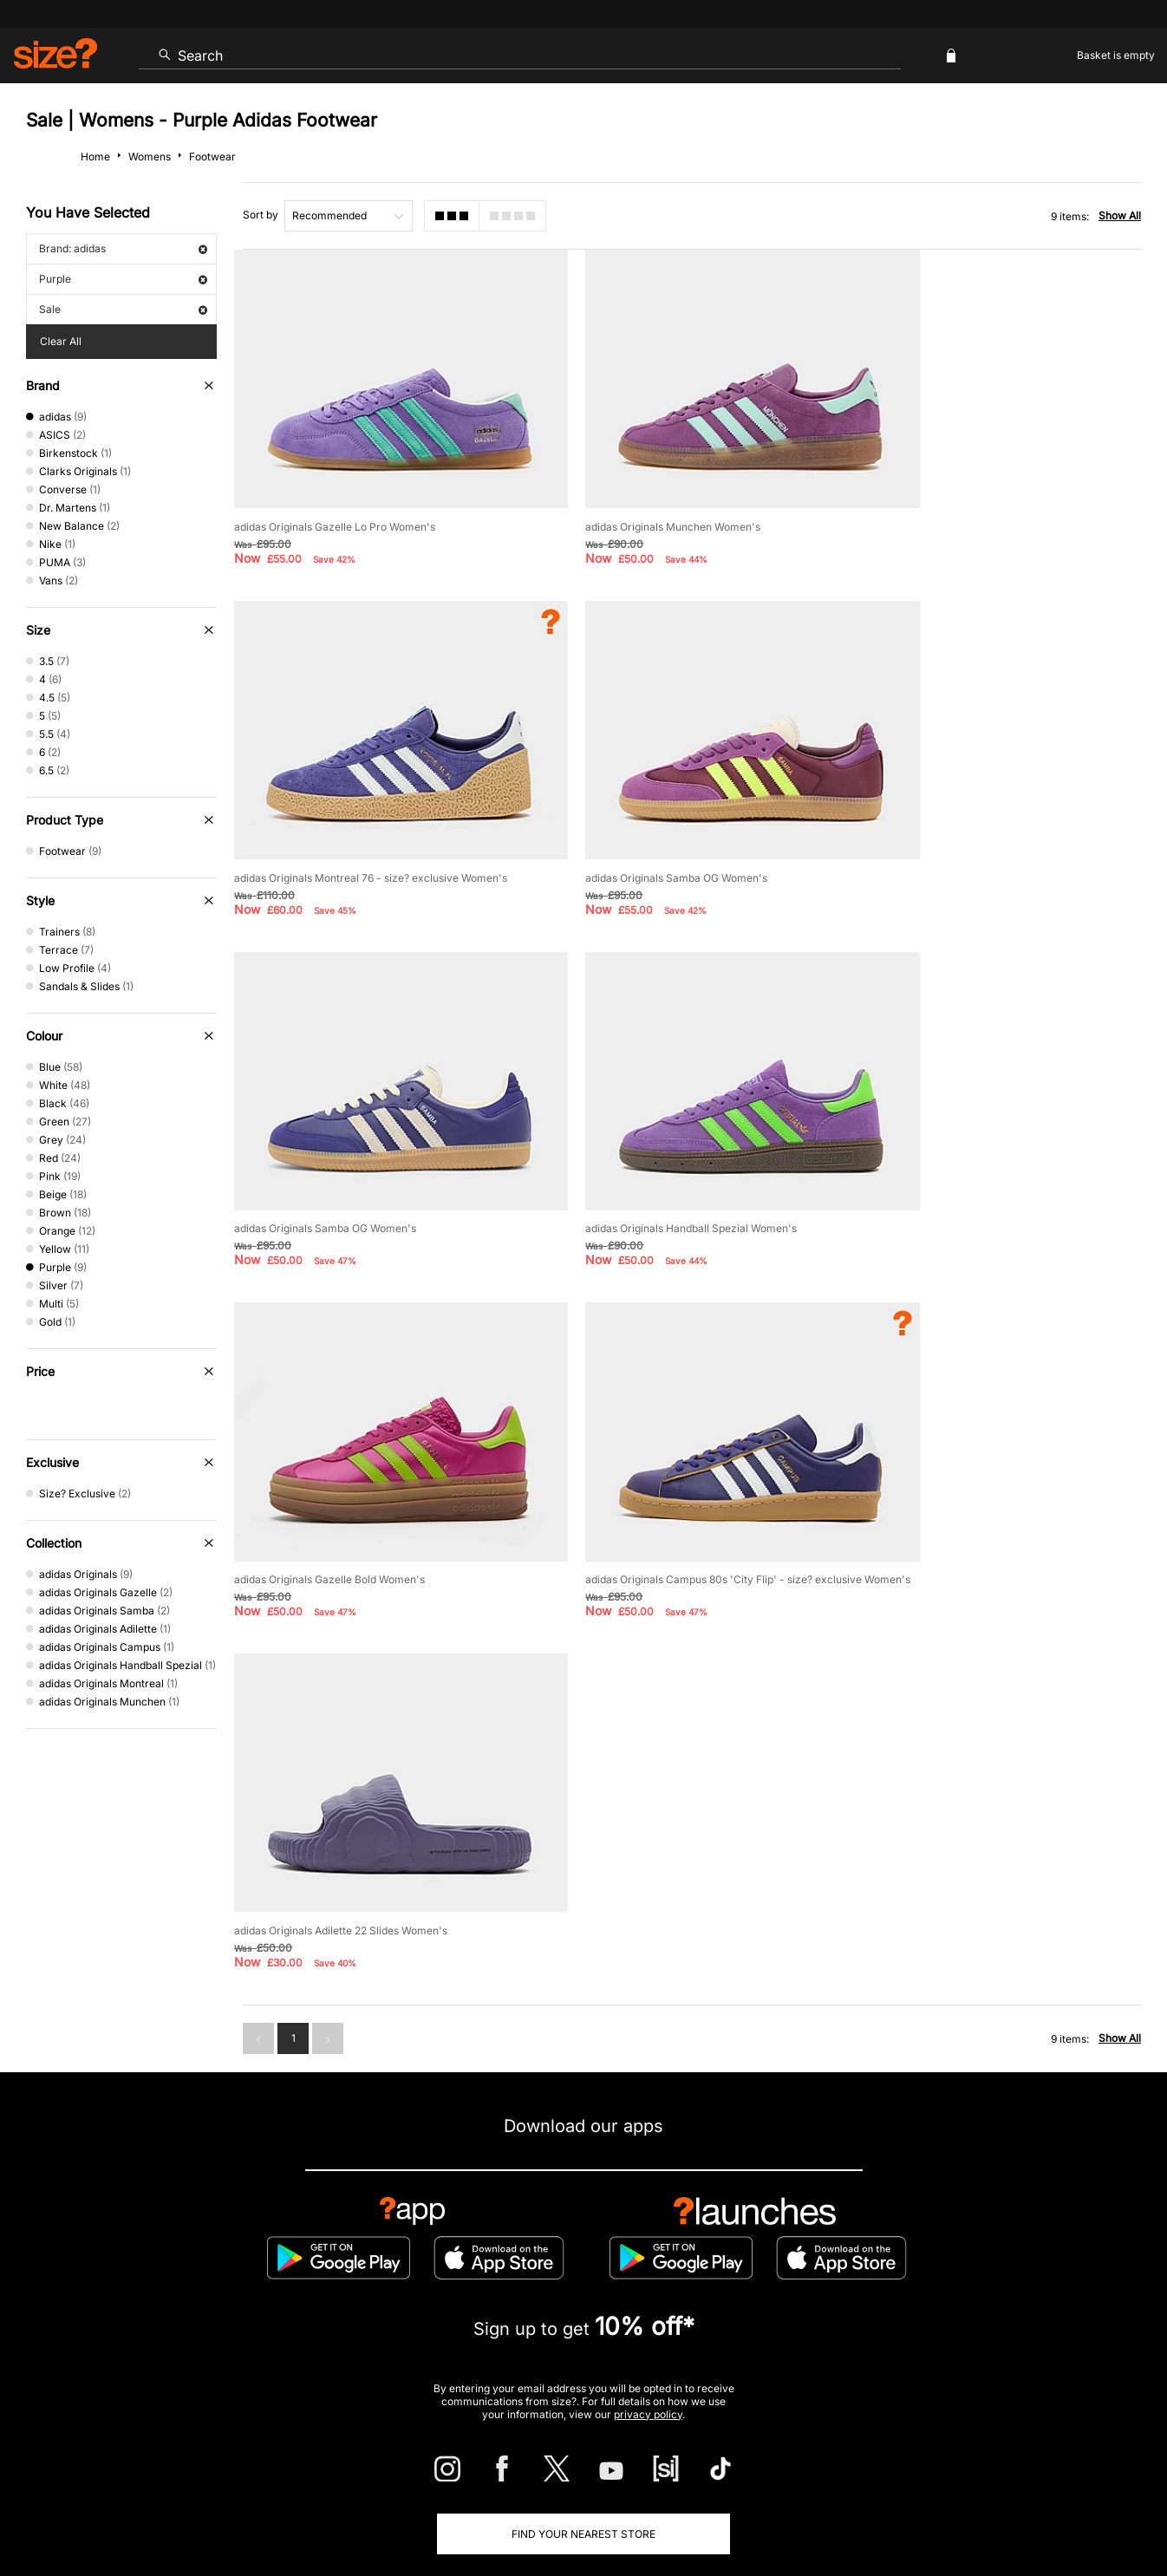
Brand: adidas (123, 248)
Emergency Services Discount (385, 2343)
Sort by (260, 214)
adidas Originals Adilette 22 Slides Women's (973, 1147)
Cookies (959, 2512)
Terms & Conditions (553, 2343)
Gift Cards (891, 2343)
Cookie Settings (763, 2286)
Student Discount (223, 2343)
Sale (123, 309)
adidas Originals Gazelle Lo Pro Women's (334, 499)
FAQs (974, 2343)
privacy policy (648, 2088)
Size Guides (345, 2286)
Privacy (1122, 2512)
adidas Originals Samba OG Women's (325, 823)
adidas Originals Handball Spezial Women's (973, 823)
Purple (123, 278)
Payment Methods (634, 2286)
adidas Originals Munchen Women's (638, 499)
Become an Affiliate (772, 2343)
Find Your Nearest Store (583, 2208)
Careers (1006, 2512)
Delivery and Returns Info (482, 2286)
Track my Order (231, 2286)
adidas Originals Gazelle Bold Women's (329, 1147)
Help (818, 2512)
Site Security (1064, 2512)
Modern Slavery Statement (914, 2286)
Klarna (663, 2343)
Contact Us (118, 2286)
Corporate (1052, 2286)
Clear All (60, 341)
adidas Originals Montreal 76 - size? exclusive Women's (1003, 499)
